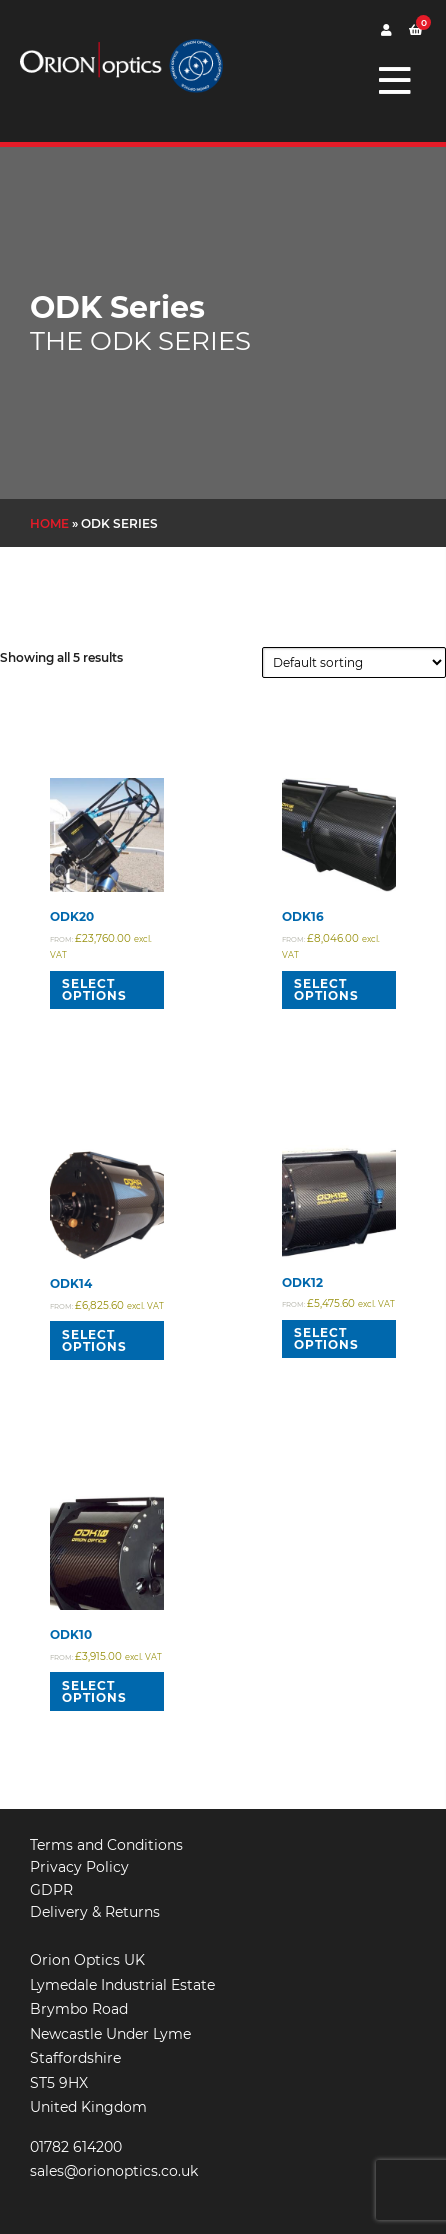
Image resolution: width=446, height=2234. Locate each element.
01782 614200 (76, 2147)
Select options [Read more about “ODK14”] (94, 1340)
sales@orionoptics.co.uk (114, 2171)
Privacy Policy (79, 1867)
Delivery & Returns (95, 1912)
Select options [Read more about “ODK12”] (326, 1338)
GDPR (51, 1890)
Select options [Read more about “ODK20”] (94, 989)
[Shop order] (354, 662)
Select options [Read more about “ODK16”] (326, 989)
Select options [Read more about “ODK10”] (94, 1691)
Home (49, 523)
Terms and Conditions (106, 1845)
